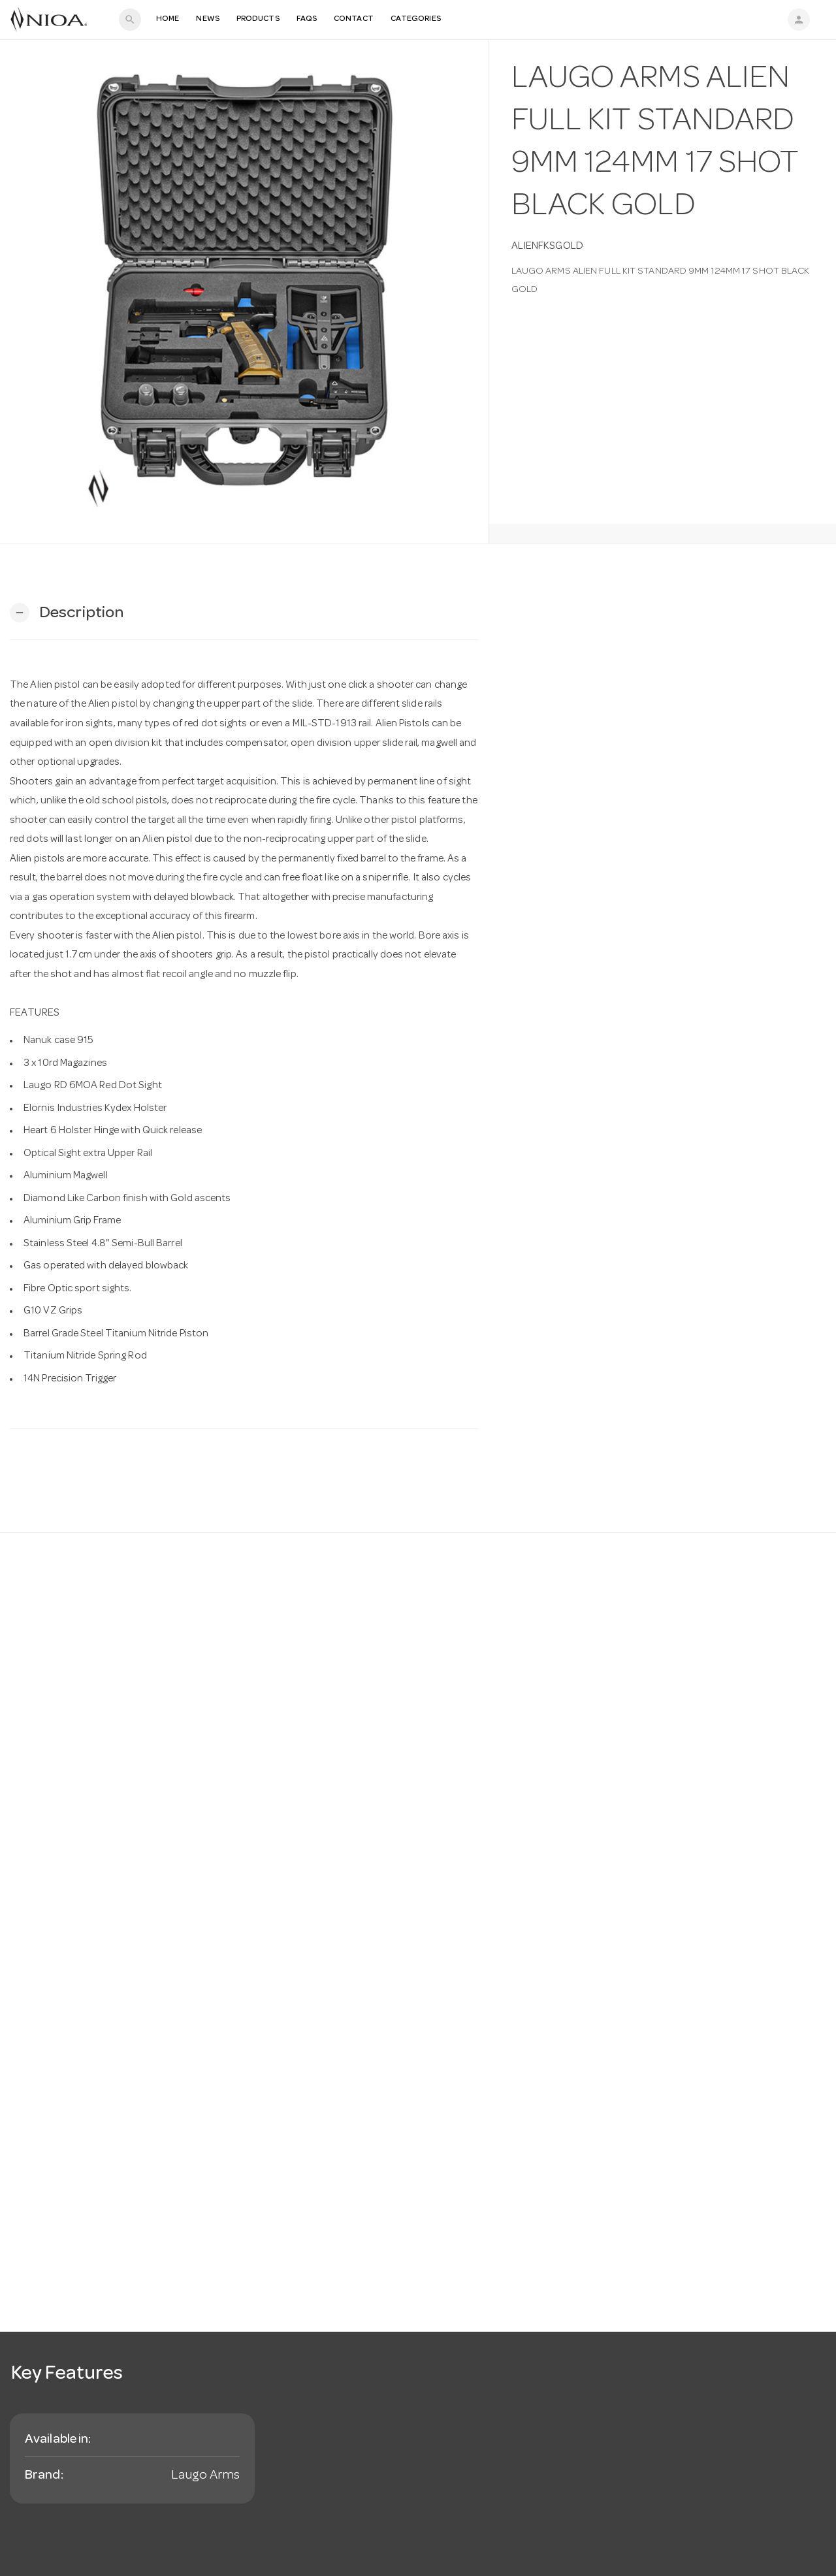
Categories (416, 19)
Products (258, 19)
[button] (66, 613)
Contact (354, 19)
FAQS (307, 19)
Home (167, 19)
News (207, 19)
